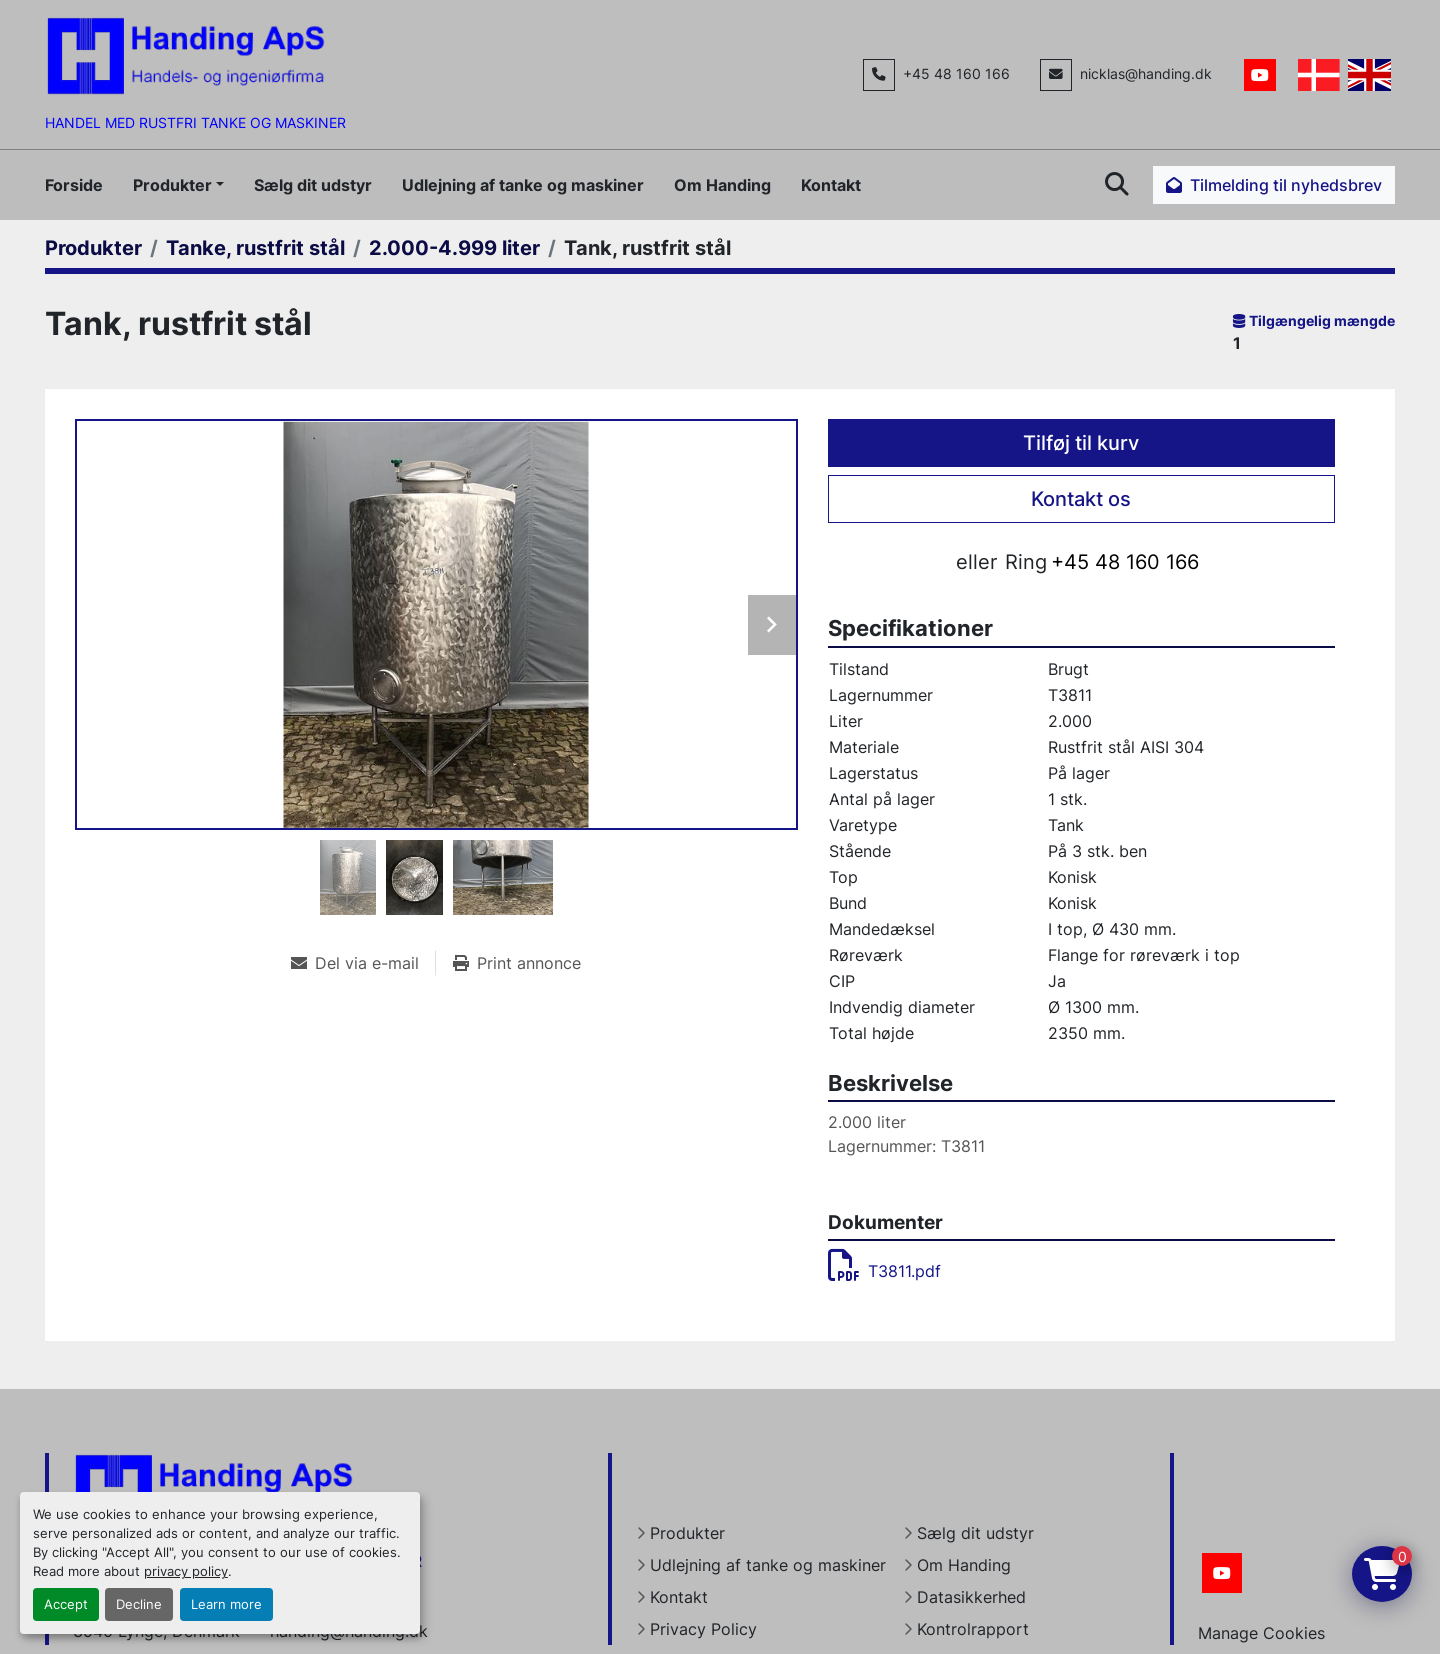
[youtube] (1260, 75)
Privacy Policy (703, 1629)
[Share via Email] (363, 963)
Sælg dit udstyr (313, 185)
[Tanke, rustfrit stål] (255, 248)
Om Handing (722, 185)
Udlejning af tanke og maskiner (523, 185)
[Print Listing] (517, 963)
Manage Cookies (1261, 1633)
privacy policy (186, 1571)
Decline (139, 1604)
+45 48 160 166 (956, 74)
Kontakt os (1081, 499)
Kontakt (831, 185)
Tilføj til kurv (1081, 443)
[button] (178, 185)
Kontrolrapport (973, 1629)
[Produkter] (93, 248)
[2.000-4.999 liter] (454, 248)
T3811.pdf (884, 1271)
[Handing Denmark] (214, 1491)
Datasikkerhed (971, 1597)
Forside (74, 185)
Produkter (172, 185)
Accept (66, 1604)
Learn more (226, 1604)
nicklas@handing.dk (1146, 74)
